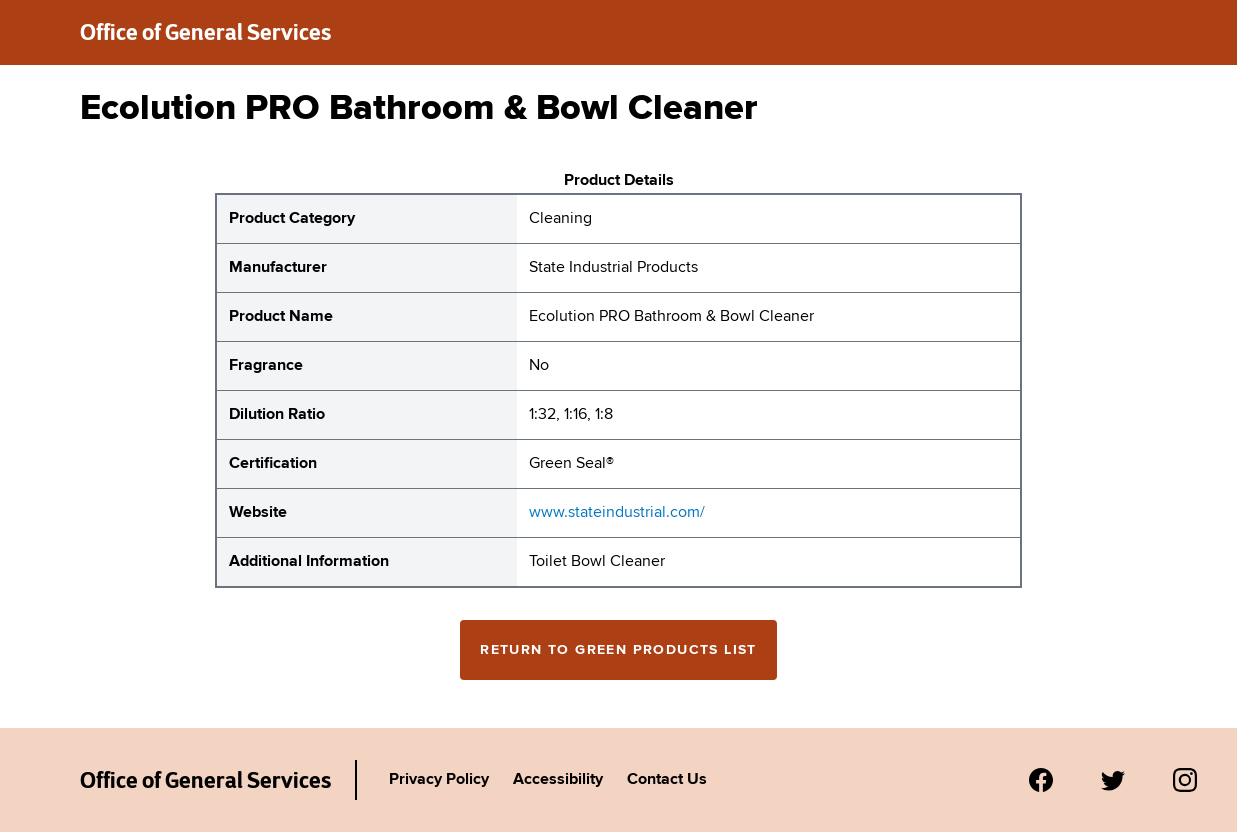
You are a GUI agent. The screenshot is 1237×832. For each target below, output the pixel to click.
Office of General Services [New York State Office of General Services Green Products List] (205, 780)
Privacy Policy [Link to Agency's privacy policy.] (439, 780)
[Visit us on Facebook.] (1041, 780)
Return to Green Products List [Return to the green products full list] (618, 650)
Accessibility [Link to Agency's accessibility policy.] (558, 780)
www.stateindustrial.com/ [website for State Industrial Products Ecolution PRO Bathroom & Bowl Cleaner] (617, 513)
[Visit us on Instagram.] (1185, 780)
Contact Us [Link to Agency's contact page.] (667, 780)
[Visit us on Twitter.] (1113, 780)
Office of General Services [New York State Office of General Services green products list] (205, 32)
